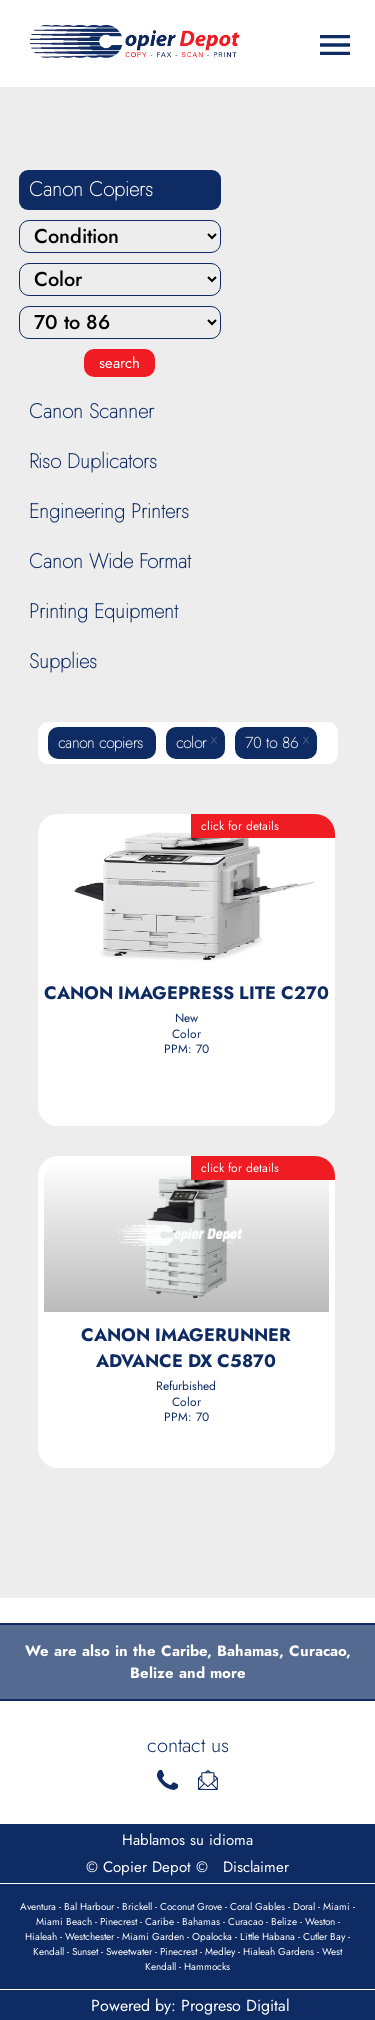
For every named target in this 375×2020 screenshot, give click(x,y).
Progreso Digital (235, 2005)
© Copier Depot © (147, 1867)
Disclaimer (256, 1867)
